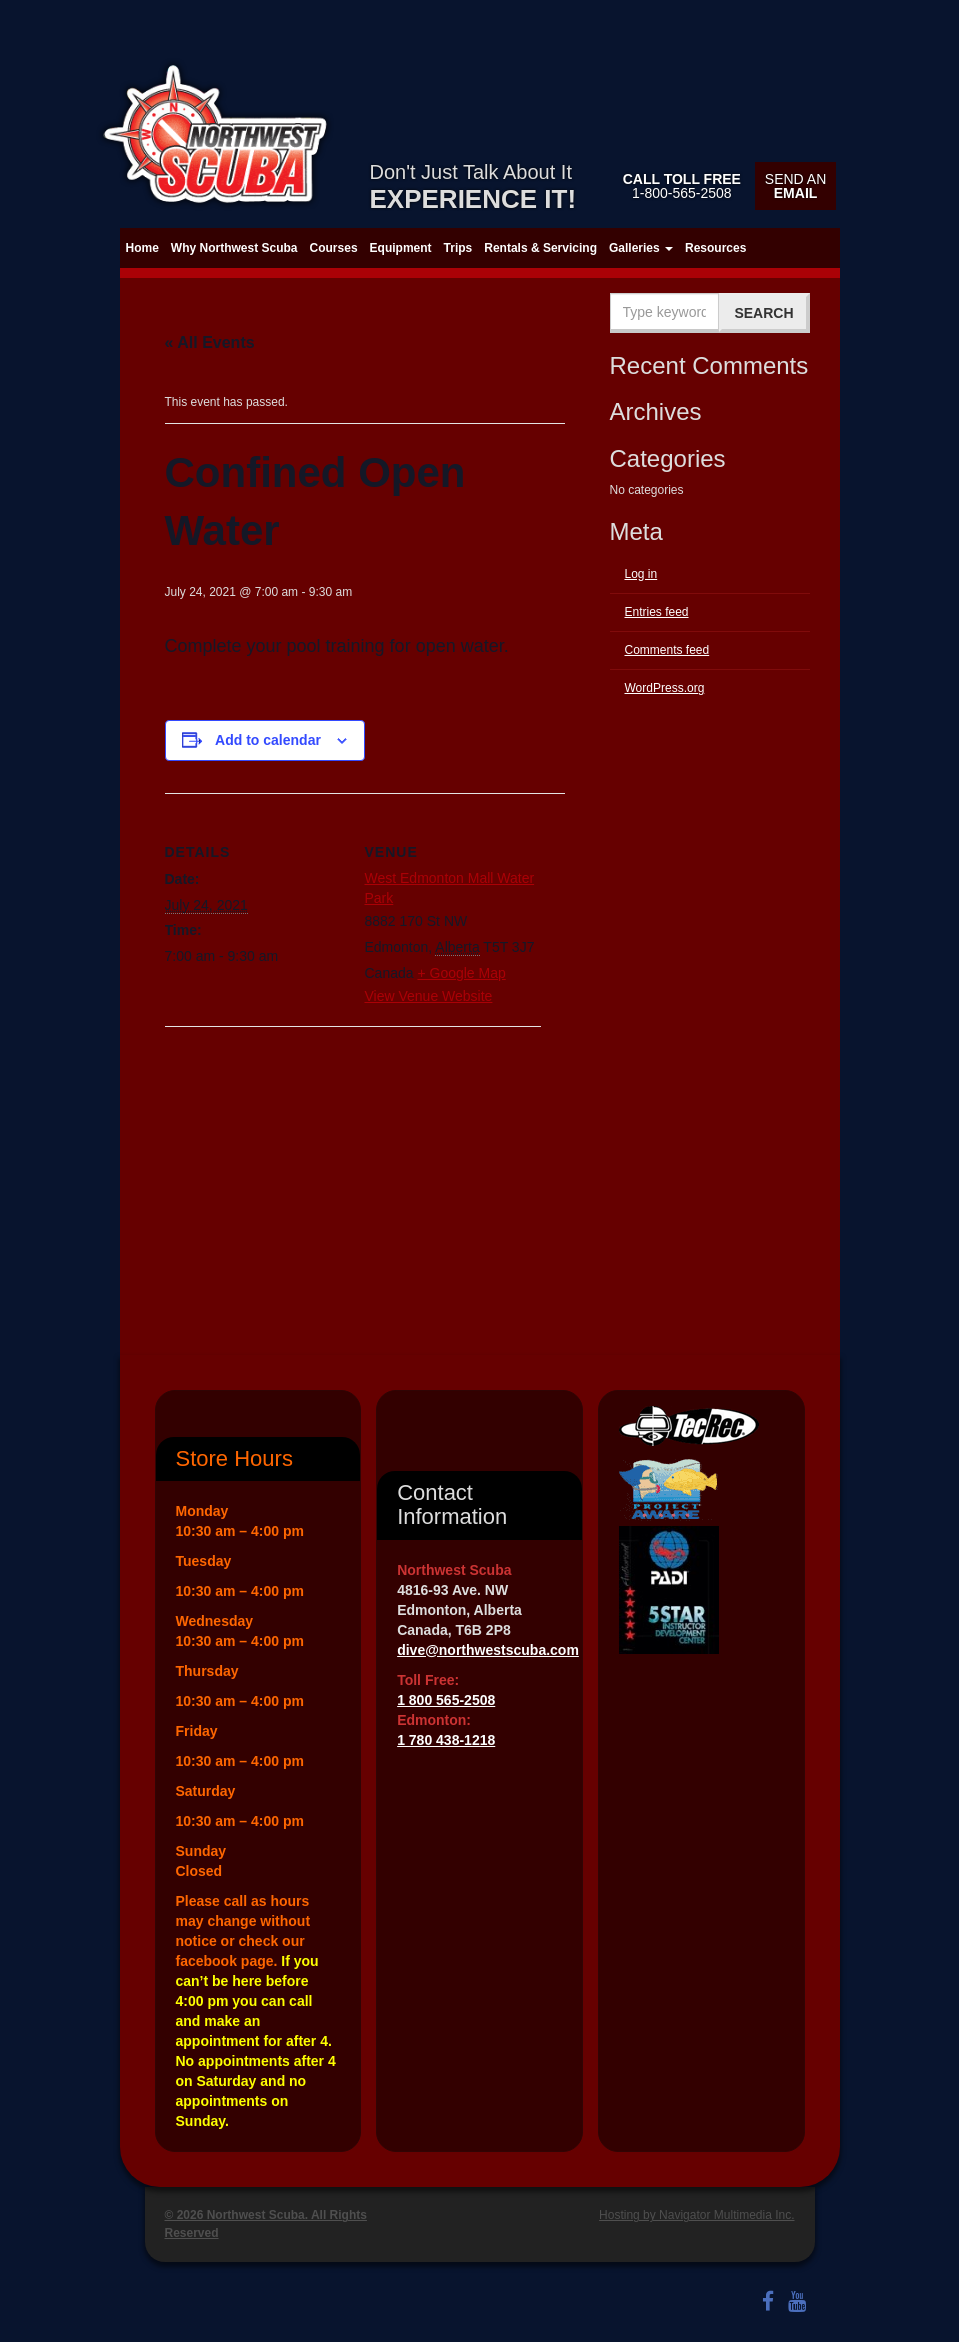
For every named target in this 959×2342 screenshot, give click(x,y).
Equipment (401, 248)
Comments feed (667, 650)
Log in (641, 574)
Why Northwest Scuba (234, 248)
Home (142, 248)
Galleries (641, 248)
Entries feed (657, 612)
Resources (715, 248)
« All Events (210, 342)
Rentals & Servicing (540, 248)
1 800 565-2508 (446, 1700)
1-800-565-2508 (682, 186)
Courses (334, 248)
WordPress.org (665, 688)
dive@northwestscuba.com (488, 1650)
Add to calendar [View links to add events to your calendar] (268, 740)
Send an (795, 186)
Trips (458, 248)
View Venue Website (429, 996)
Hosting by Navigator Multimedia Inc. (696, 2215)
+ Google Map (461, 973)
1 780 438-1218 (446, 1740)
